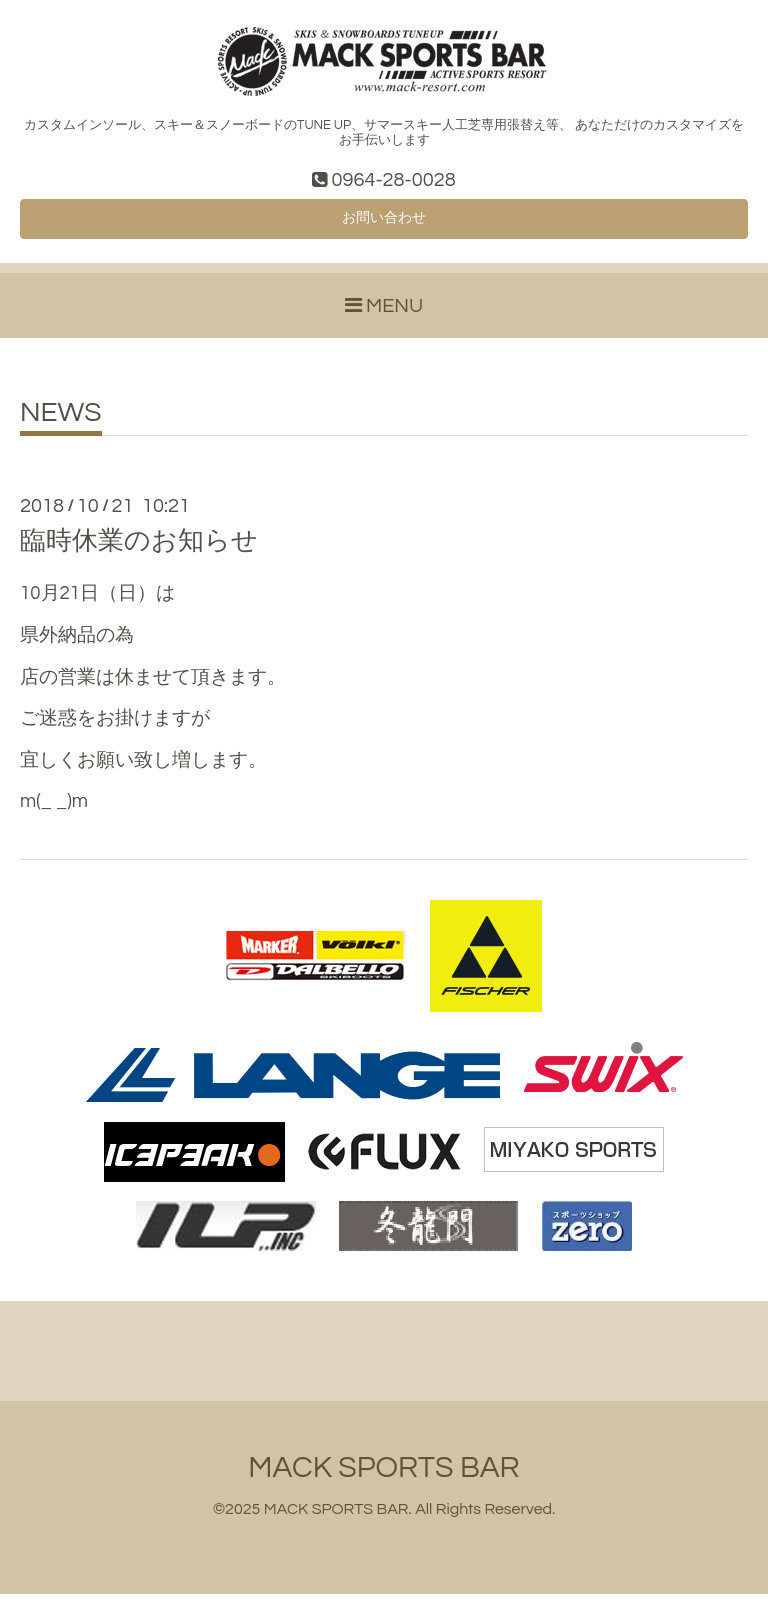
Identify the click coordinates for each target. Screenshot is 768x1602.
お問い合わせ (384, 224)
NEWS (61, 421)
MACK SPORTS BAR (383, 1475)
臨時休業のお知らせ (139, 549)
